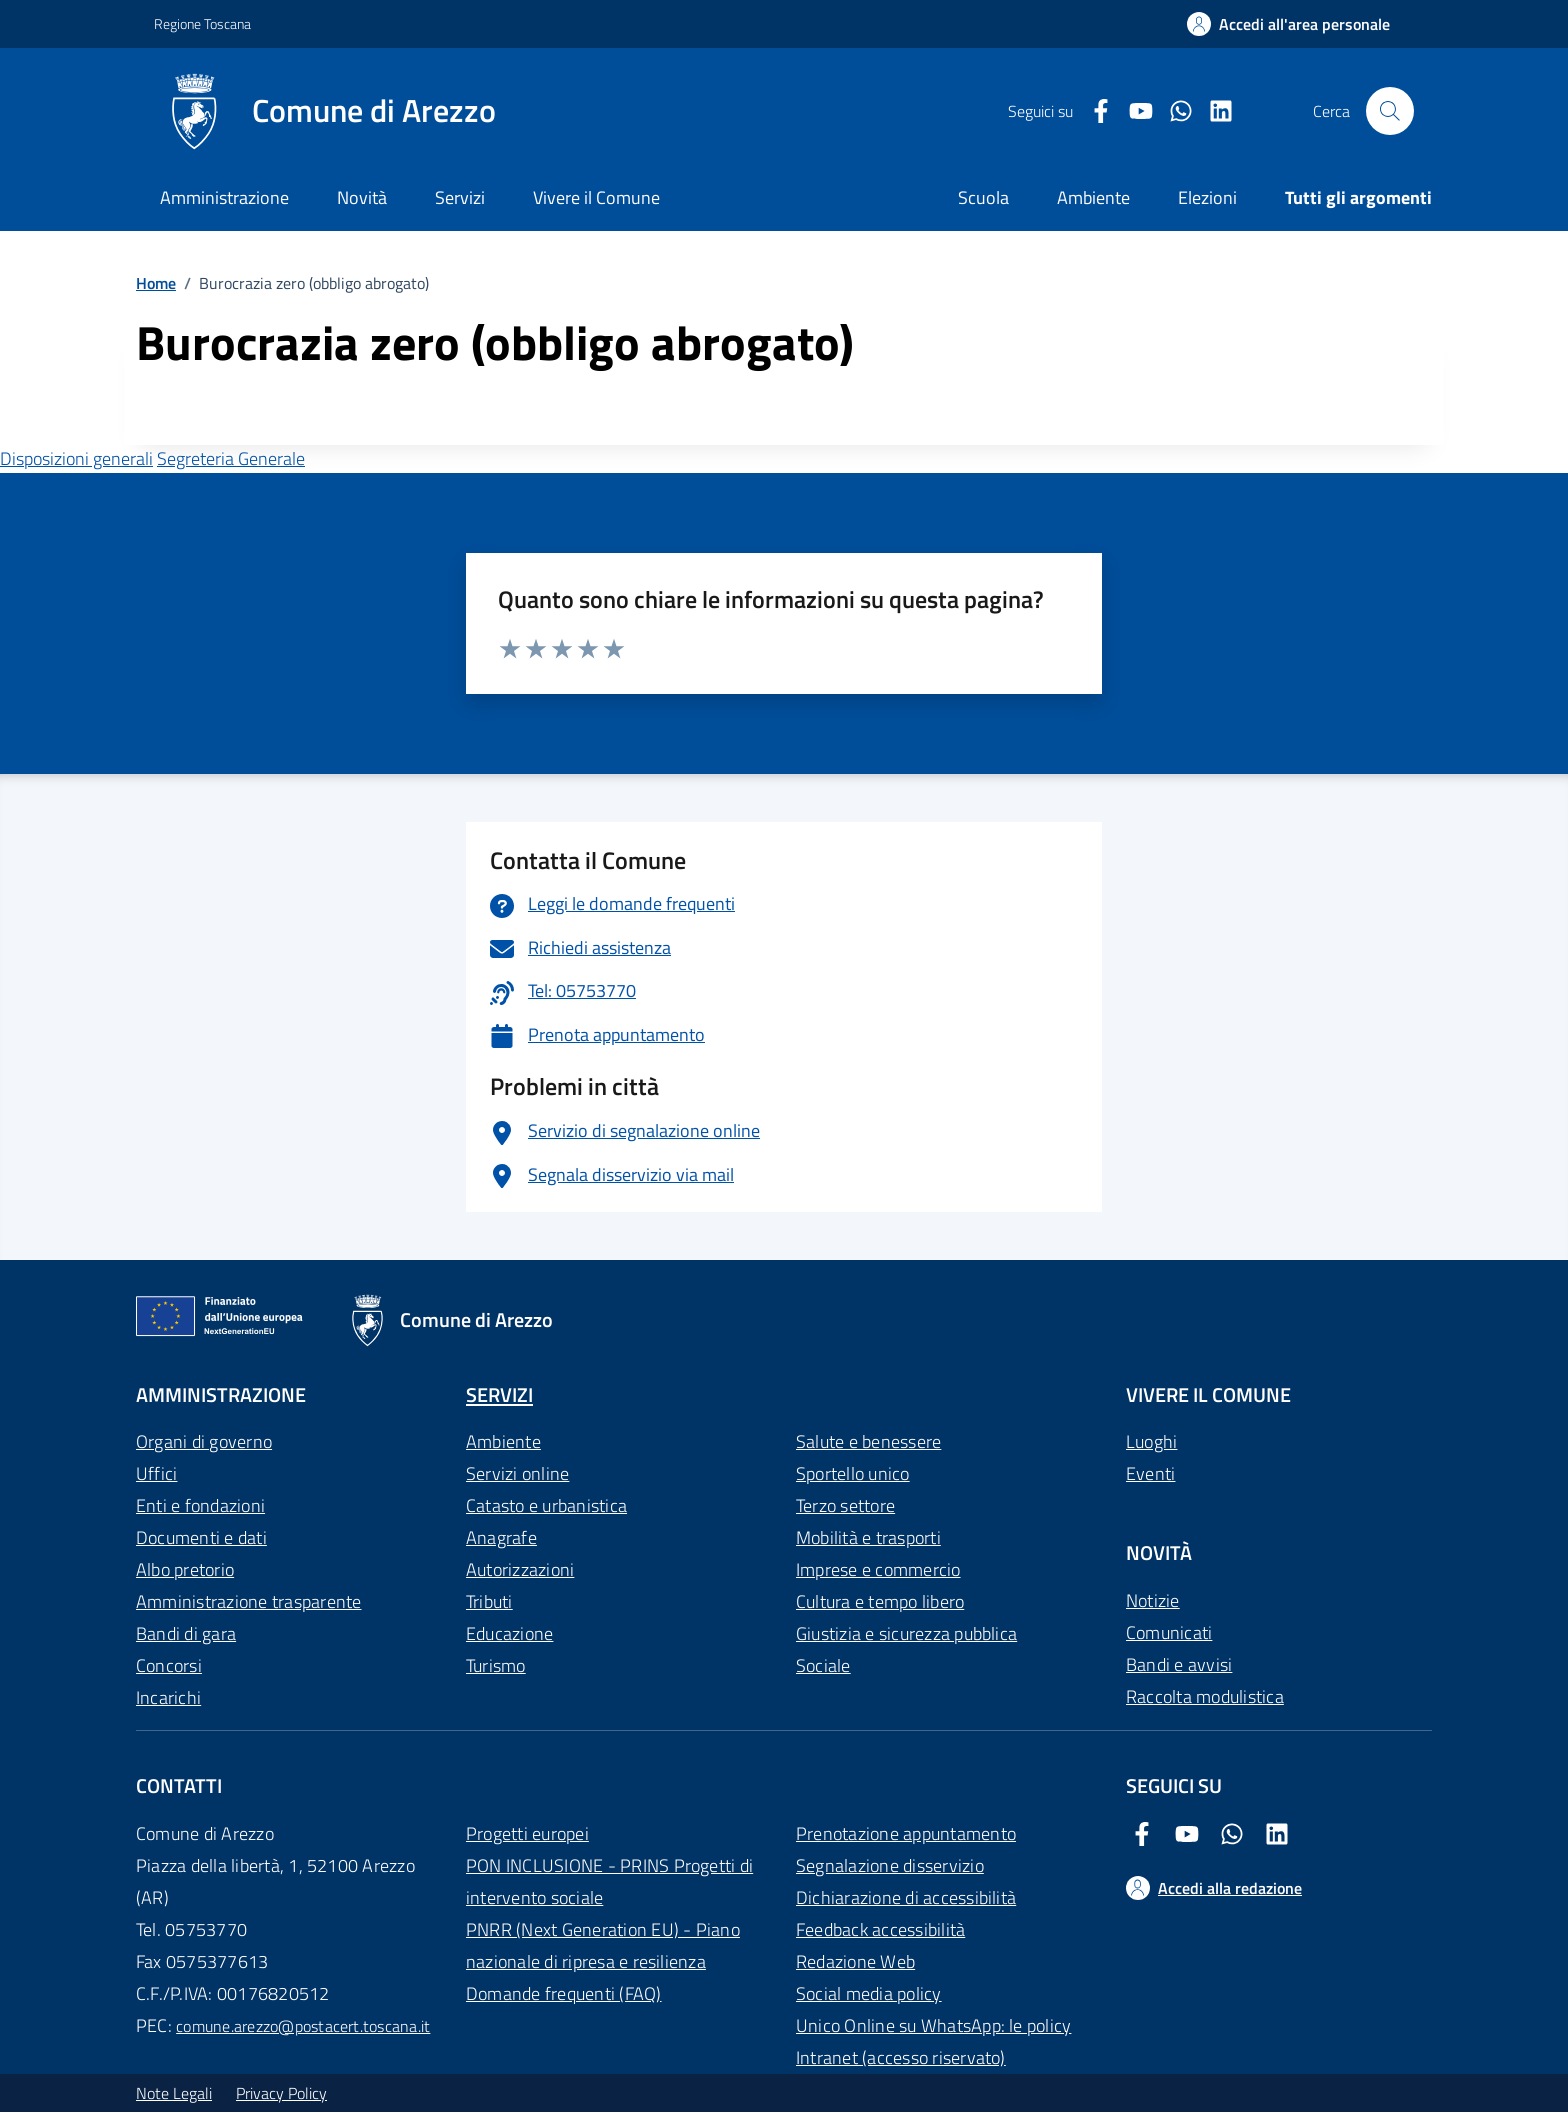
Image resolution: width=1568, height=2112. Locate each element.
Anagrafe (501, 1537)
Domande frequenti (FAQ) (564, 1993)
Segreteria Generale (231, 458)
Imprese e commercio (878, 1569)
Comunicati (1169, 1632)
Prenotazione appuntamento (906, 1833)
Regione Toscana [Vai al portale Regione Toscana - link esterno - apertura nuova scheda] (202, 23)
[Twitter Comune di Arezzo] (1173, 111)
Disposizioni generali (76, 458)
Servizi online (517, 1473)
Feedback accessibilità (880, 1929)
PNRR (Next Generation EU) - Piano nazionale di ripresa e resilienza (603, 1945)
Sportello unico (853, 1473)
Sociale (823, 1665)
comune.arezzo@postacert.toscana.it (303, 2026)
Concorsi (169, 1665)
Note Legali (174, 2093)
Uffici (156, 1473)
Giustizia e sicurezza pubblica (906, 1633)
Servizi (460, 197)
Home (156, 283)
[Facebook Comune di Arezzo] (1093, 111)
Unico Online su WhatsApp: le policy (933, 2025)
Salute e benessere (868, 1441)
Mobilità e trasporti (868, 1537)
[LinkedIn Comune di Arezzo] (1213, 111)
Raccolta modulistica (1205, 1696)
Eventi (1150, 1473)
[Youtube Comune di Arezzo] (1133, 111)
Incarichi (168, 1697)
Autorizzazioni (520, 1569)
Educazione (509, 1633)
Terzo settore (845, 1505)
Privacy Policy (281, 2093)
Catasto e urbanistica (546, 1505)
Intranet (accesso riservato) (901, 2057)
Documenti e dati (201, 1537)
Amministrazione (224, 197)
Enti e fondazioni (200, 1505)
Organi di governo (204, 1441)
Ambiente (503, 1441)
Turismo (496, 1665)
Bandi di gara (186, 1633)
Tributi (489, 1601)
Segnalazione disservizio (890, 1865)
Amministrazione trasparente (248, 1601)
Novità (362, 197)
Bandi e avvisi (1179, 1664)
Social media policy (869, 1993)
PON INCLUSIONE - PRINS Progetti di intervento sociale (609, 1881)
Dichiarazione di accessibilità (906, 1897)
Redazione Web (855, 1961)
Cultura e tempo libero (880, 1601)
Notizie (1153, 1600)
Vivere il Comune (596, 197)
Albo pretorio (185, 1569)
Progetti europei (527, 1833)
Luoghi (1151, 1441)
